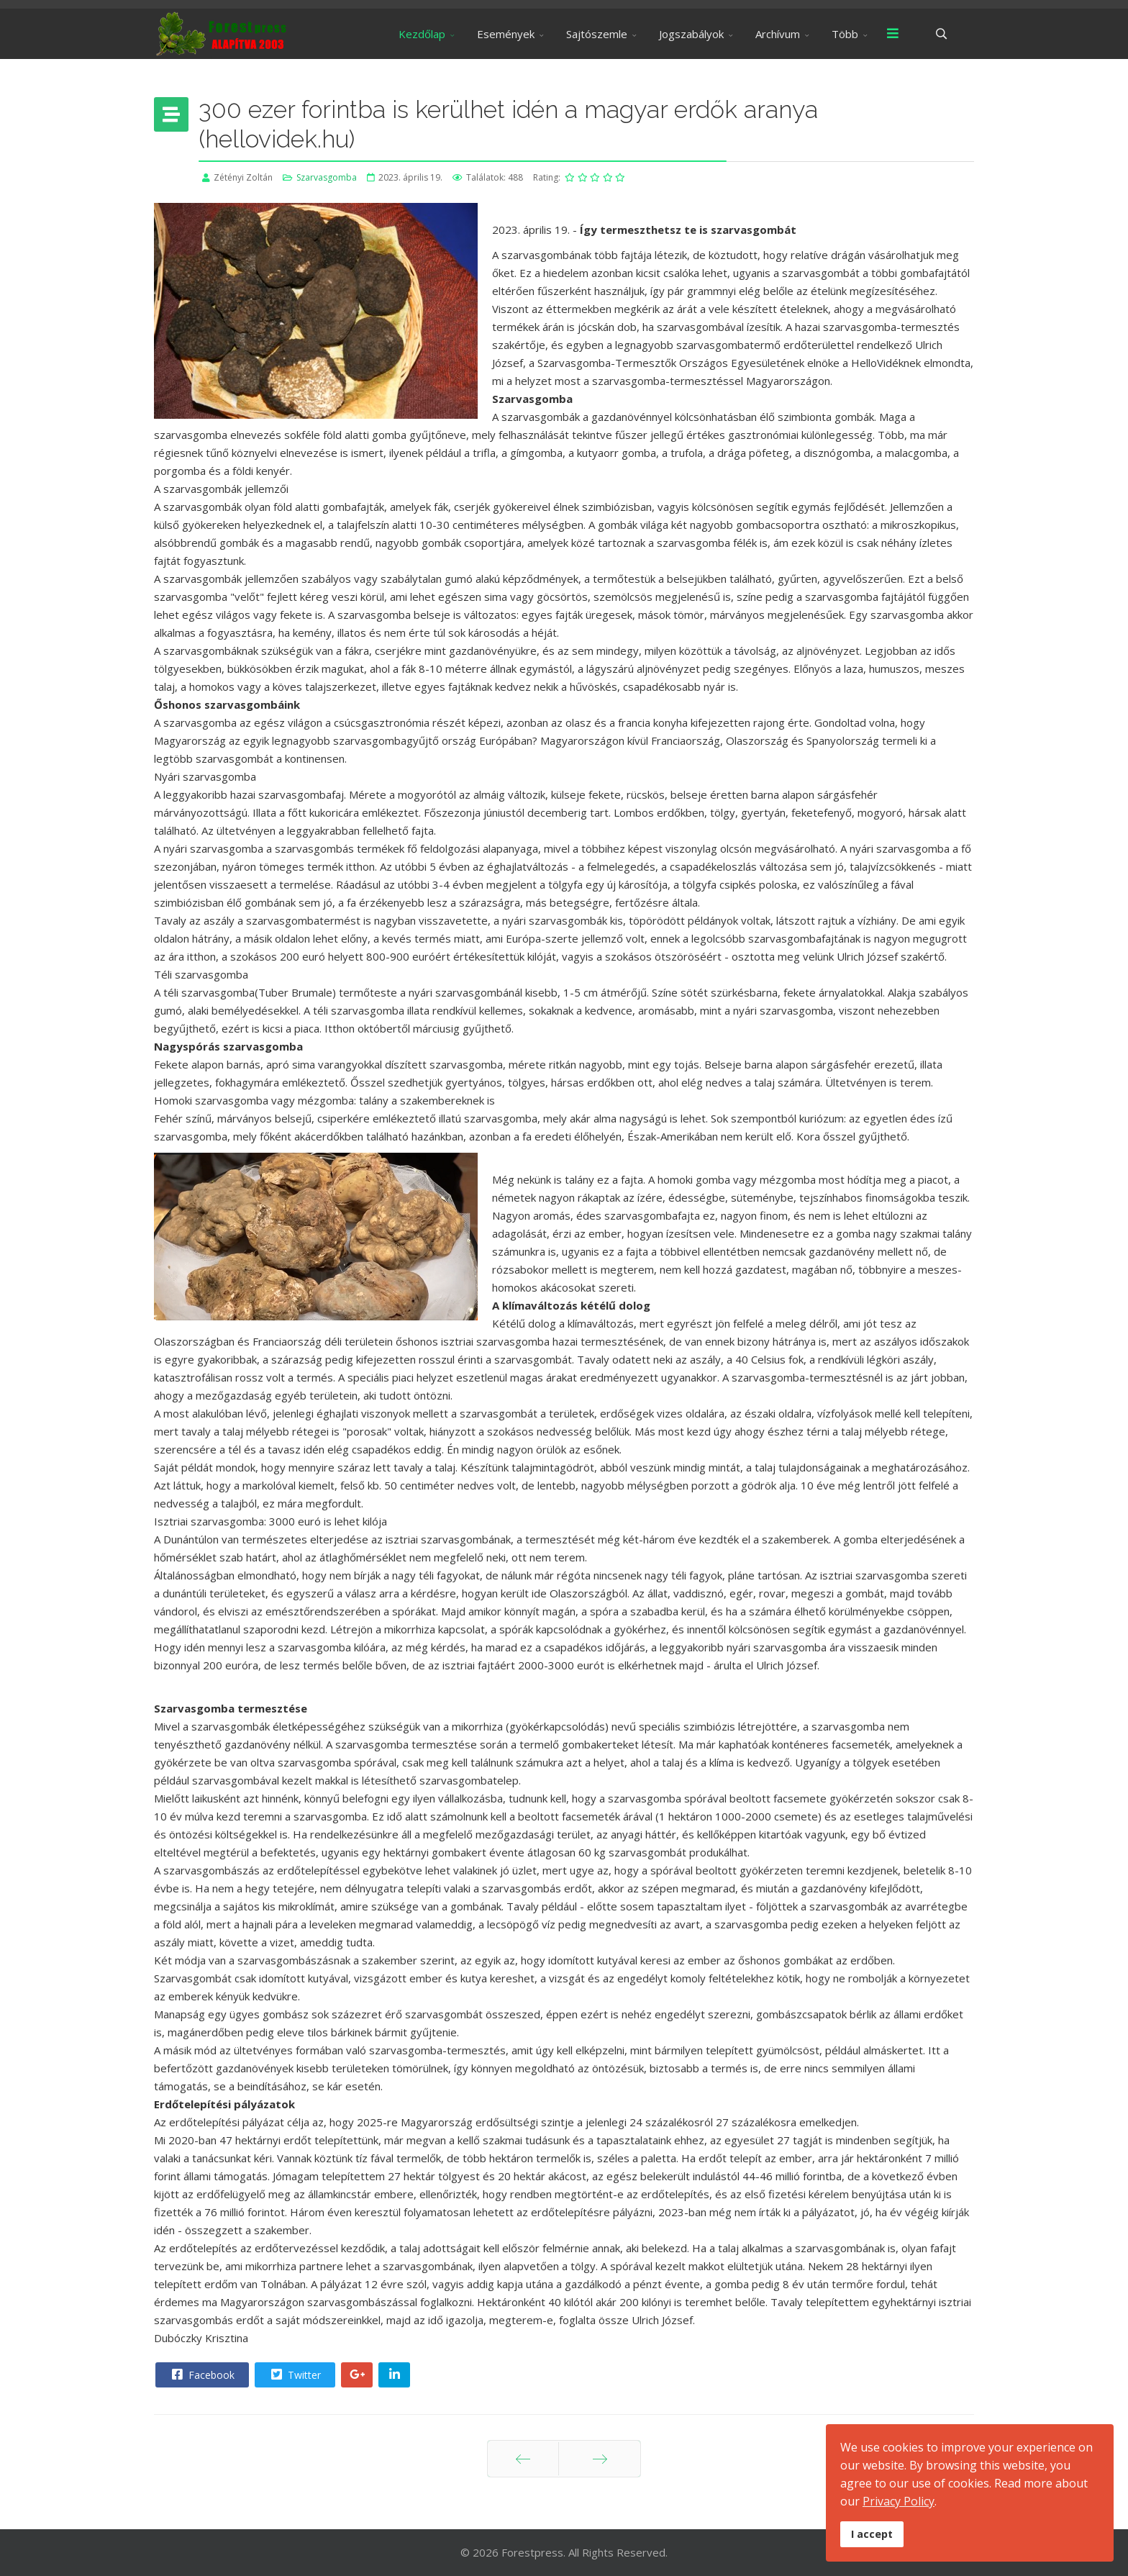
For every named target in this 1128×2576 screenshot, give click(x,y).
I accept (872, 2534)
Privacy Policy (898, 2501)
